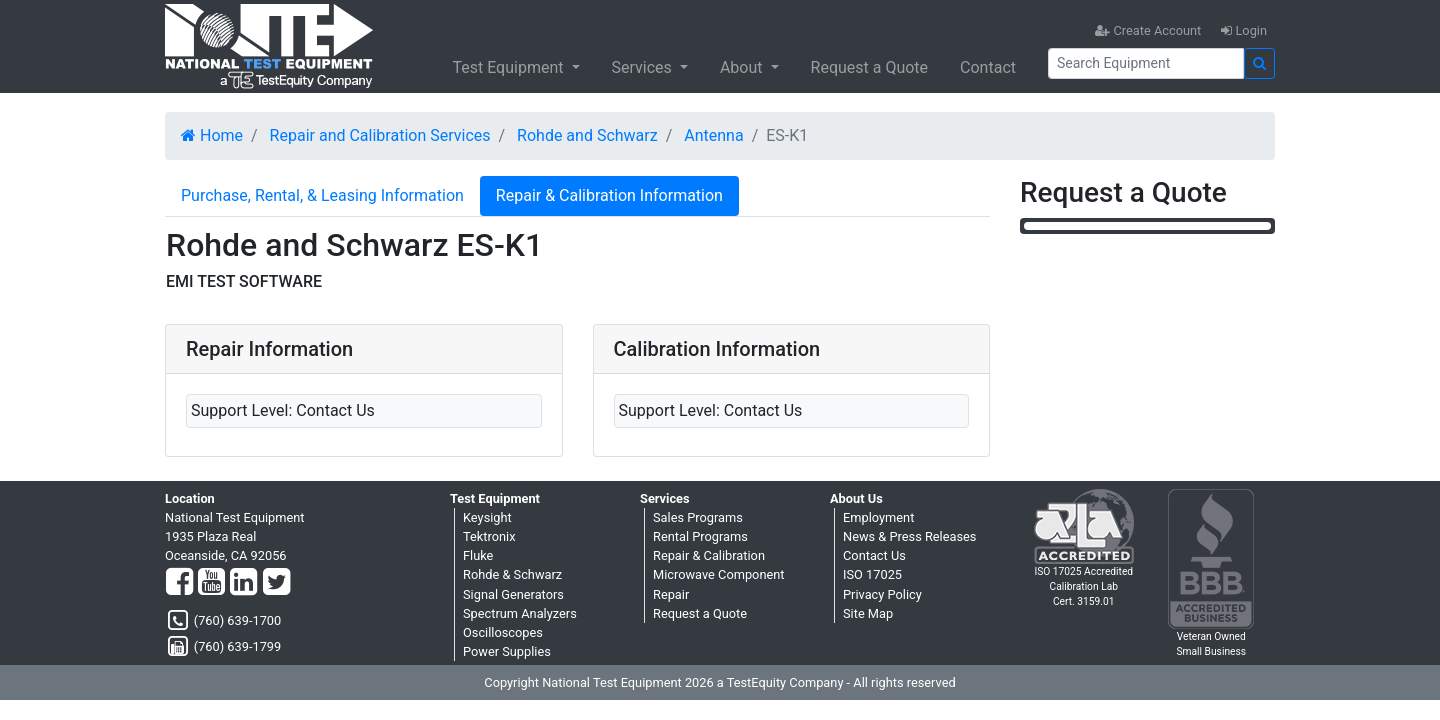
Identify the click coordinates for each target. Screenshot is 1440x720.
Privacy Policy (882, 594)
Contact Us (874, 555)
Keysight (487, 517)
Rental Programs (700, 536)
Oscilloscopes (503, 632)
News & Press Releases (909, 536)
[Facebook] (179, 583)
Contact (988, 67)
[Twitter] (276, 583)
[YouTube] (211, 583)
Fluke (478, 555)
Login (1244, 30)
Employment (878, 517)
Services (644, 67)
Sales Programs (698, 517)
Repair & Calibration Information (609, 195)
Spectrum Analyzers (520, 613)
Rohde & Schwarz (512, 574)
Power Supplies (507, 651)
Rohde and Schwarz (587, 135)
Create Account (1148, 30)
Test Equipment (509, 67)
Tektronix (489, 536)
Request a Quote (870, 67)
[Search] (1146, 63)
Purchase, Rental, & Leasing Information (322, 195)
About (743, 67)
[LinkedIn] (243, 583)
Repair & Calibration (709, 555)
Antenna (713, 135)
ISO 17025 (872, 574)
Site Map (868, 613)
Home (212, 135)
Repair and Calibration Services (380, 135)
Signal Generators (513, 594)
